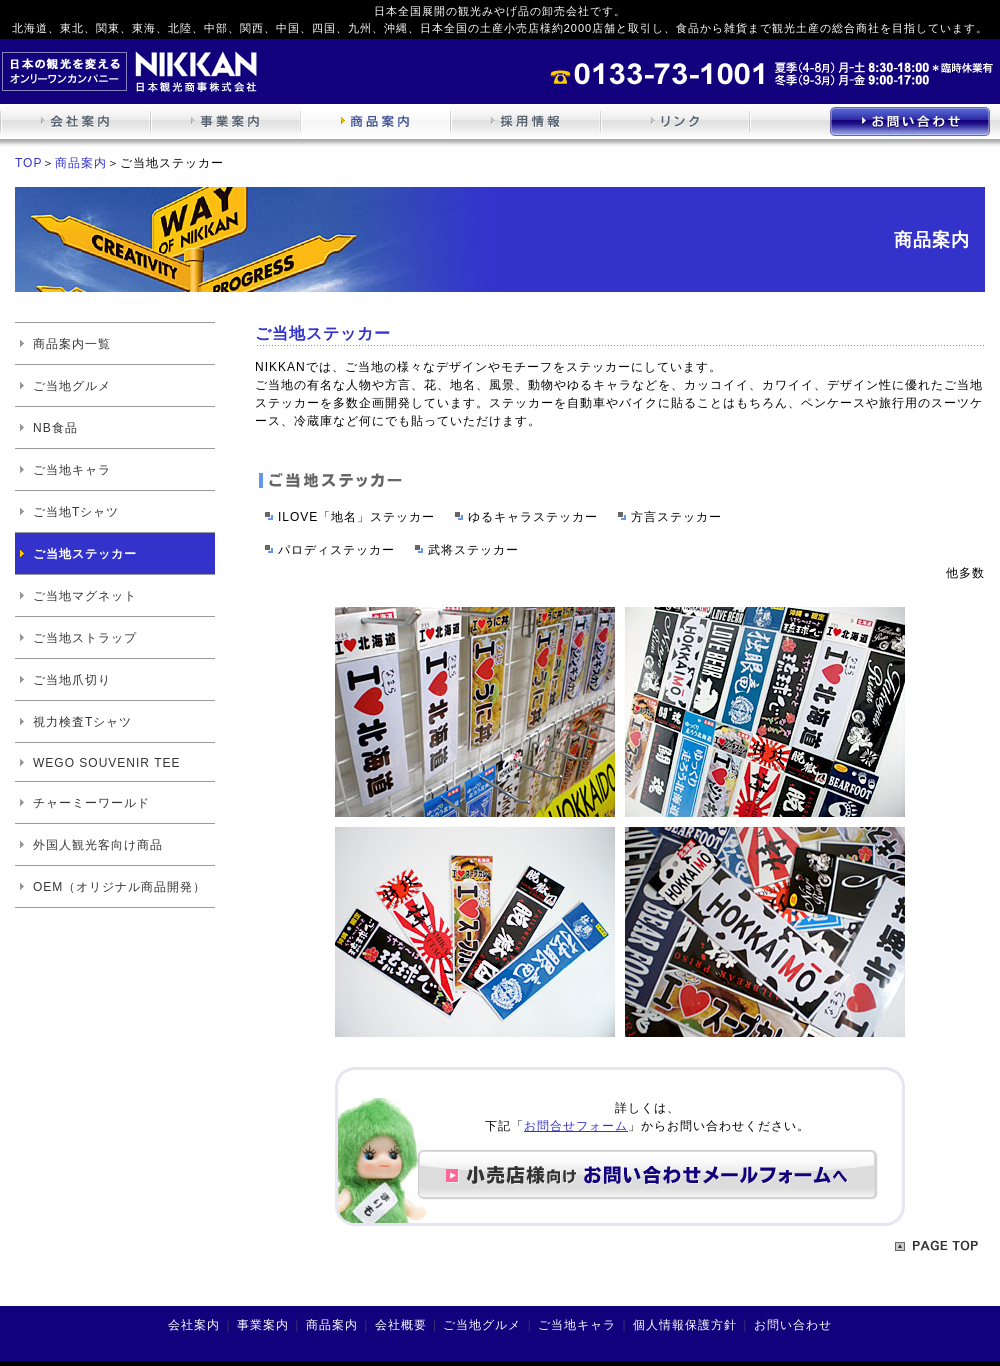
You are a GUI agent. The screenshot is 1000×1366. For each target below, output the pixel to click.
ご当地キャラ (72, 470)
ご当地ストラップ (85, 638)
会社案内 (194, 1325)
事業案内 (263, 1325)
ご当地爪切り (72, 680)
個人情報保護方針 (685, 1325)
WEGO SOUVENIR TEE (106, 763)
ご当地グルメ (72, 386)
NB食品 (55, 428)
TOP (28, 163)
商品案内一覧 (72, 344)
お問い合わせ (793, 1325)
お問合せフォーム (576, 1126)
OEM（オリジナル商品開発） (119, 887)
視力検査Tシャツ (82, 722)
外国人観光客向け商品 (98, 845)
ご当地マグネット (85, 596)
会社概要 (401, 1325)
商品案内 (81, 163)
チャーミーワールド (91, 803)
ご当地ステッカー (85, 554)
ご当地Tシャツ (76, 512)
